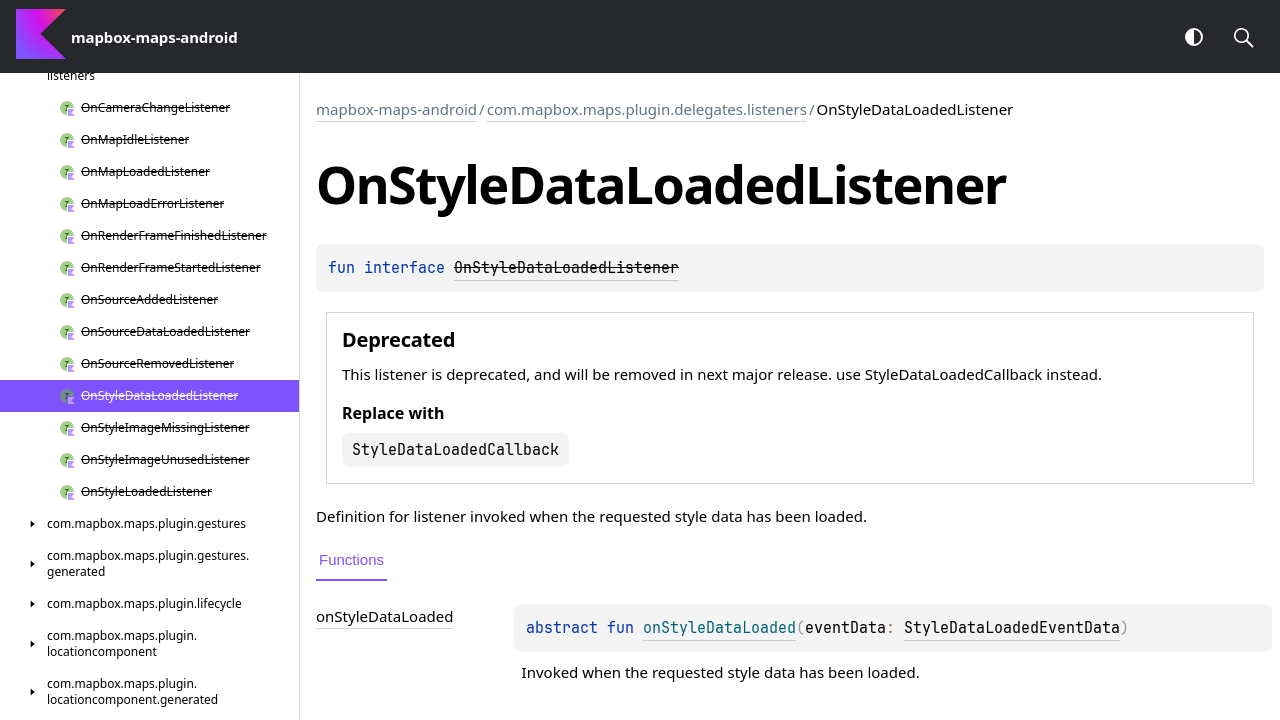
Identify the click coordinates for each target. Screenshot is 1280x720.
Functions (351, 559)
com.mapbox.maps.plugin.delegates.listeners (647, 109)
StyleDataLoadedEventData (1012, 628)
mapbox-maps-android (396, 109)
